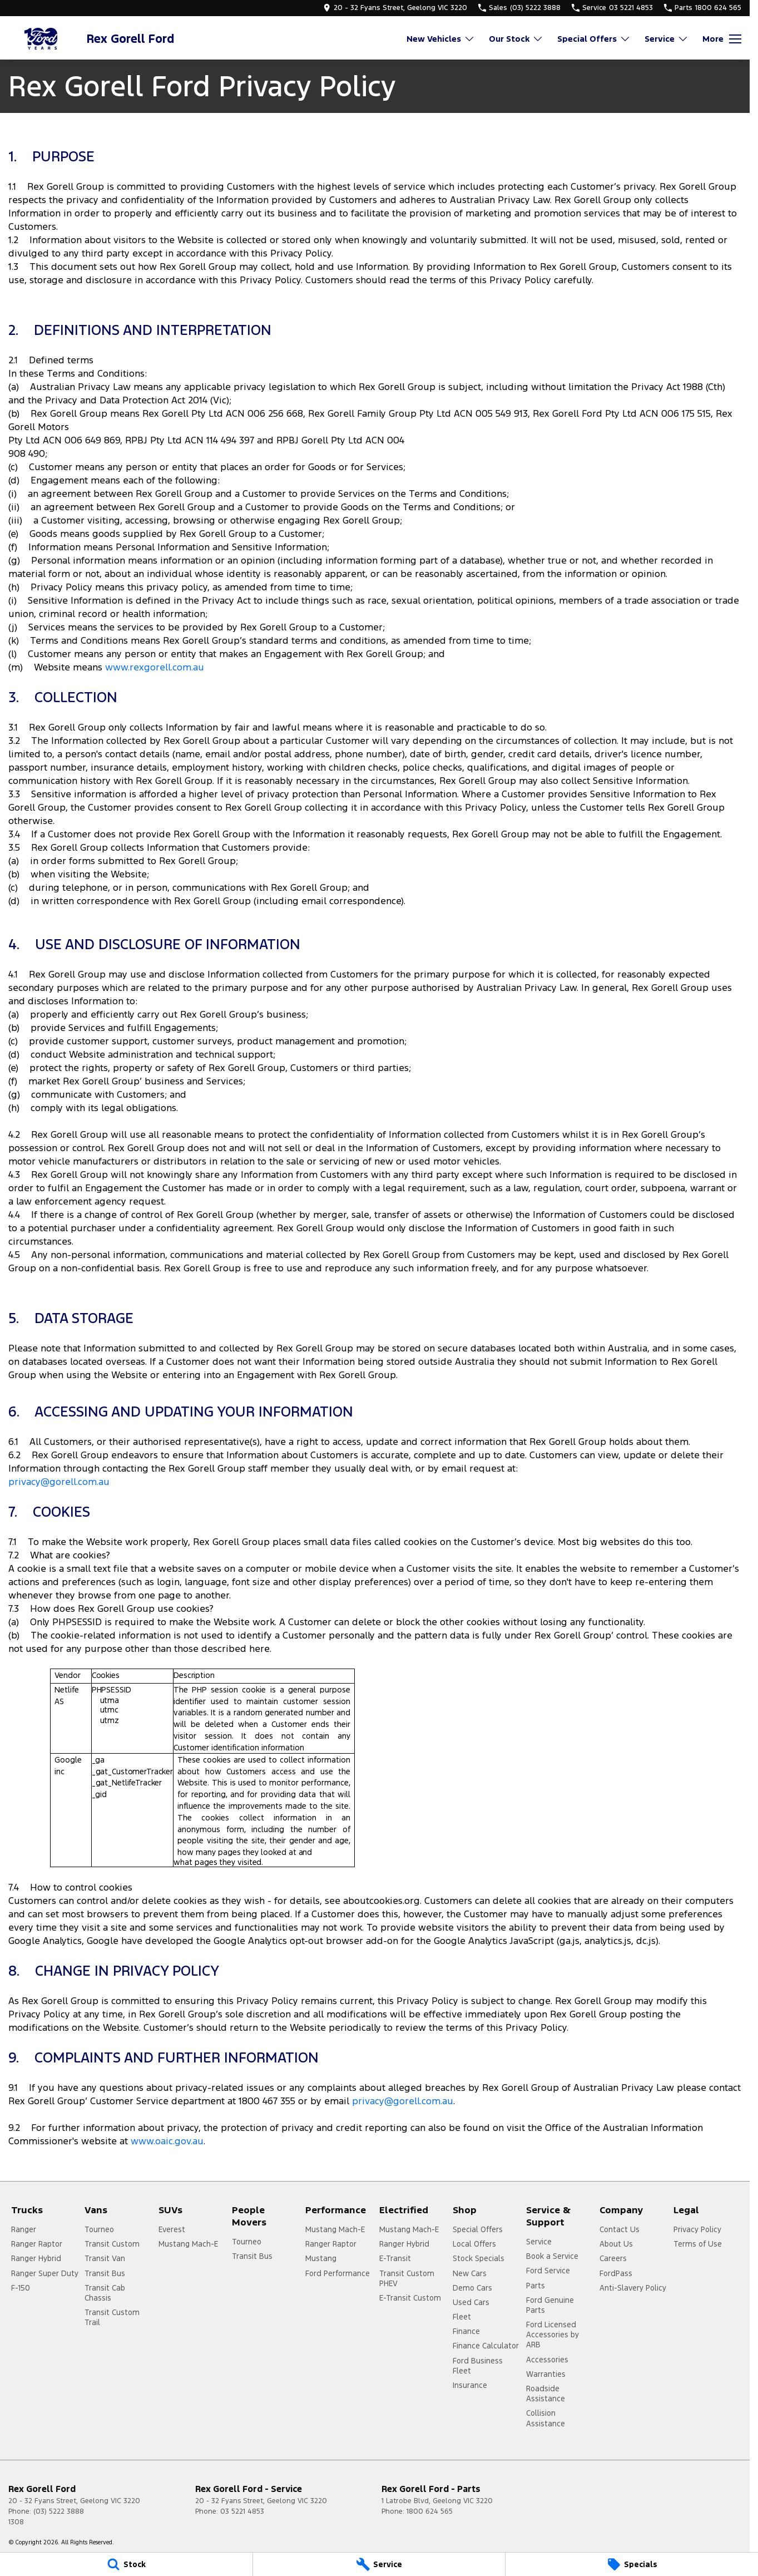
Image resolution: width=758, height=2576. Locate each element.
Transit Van (105, 2258)
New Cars (470, 2273)
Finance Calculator (486, 2346)
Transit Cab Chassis (105, 2293)
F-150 (20, 2288)
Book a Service (552, 2256)
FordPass (616, 2273)
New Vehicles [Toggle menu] (441, 38)
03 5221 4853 (242, 2511)
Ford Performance (337, 2273)
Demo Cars (472, 2288)
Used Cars (471, 2302)
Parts (535, 2286)
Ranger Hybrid (36, 2258)
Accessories (547, 2360)
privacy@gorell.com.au (59, 1481)
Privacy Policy (697, 2229)
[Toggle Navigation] (721, 39)
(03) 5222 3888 (58, 2511)
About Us (616, 2244)
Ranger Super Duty (44, 2273)
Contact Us (620, 2229)
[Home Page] (41, 38)
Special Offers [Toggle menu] (594, 38)
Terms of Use (697, 2244)
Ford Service (548, 2271)
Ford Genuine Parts (550, 2305)
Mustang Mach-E (188, 2244)
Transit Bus (105, 2273)
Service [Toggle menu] (666, 38)
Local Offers (474, 2244)
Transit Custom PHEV (406, 2278)
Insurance (470, 2385)
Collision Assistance (545, 2418)
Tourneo (99, 2229)
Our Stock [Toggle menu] (516, 38)
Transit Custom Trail (112, 2317)
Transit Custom (112, 2244)
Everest (171, 2229)
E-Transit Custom (410, 2298)
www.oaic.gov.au (167, 2141)
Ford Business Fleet (478, 2366)
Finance (466, 2331)
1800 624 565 (430, 2511)
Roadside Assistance (545, 2393)
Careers (613, 2258)
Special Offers (478, 2229)
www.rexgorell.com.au (154, 667)
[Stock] (126, 2564)
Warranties (546, 2374)
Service (539, 2242)
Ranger (23, 2229)
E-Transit (395, 2258)
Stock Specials (478, 2258)
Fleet (462, 2317)
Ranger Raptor (36, 2244)
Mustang (320, 2258)
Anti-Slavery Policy (633, 2288)
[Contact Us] (395, 7)
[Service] (379, 2564)
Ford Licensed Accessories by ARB (552, 2335)
